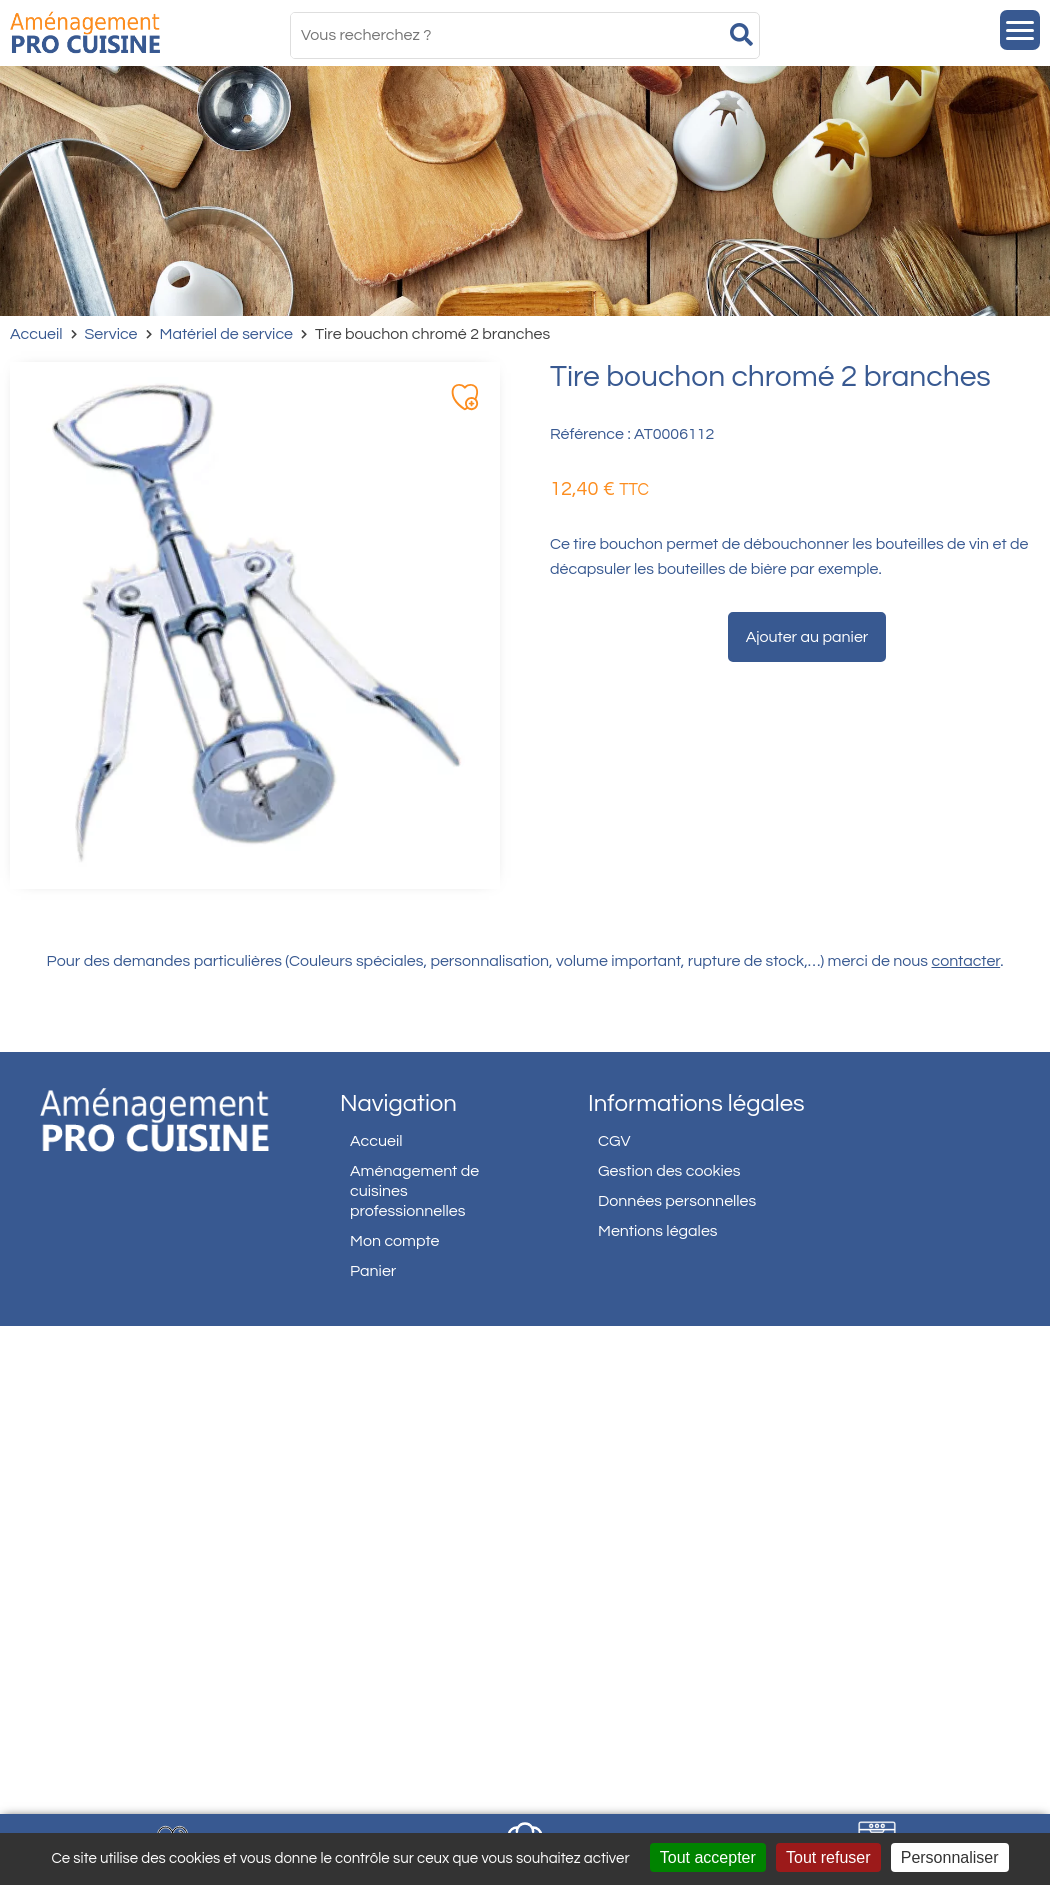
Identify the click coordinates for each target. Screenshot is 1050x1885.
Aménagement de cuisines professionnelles (414, 1191)
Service (111, 334)
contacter (966, 961)
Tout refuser (828, 1857)
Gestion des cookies (669, 1171)
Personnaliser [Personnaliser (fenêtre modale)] (950, 1857)
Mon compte (395, 1241)
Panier (373, 1271)
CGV (614, 1141)
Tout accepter (708, 1857)
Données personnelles (677, 1201)
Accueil (36, 334)
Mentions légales (658, 1231)
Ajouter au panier (807, 637)
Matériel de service (227, 334)
